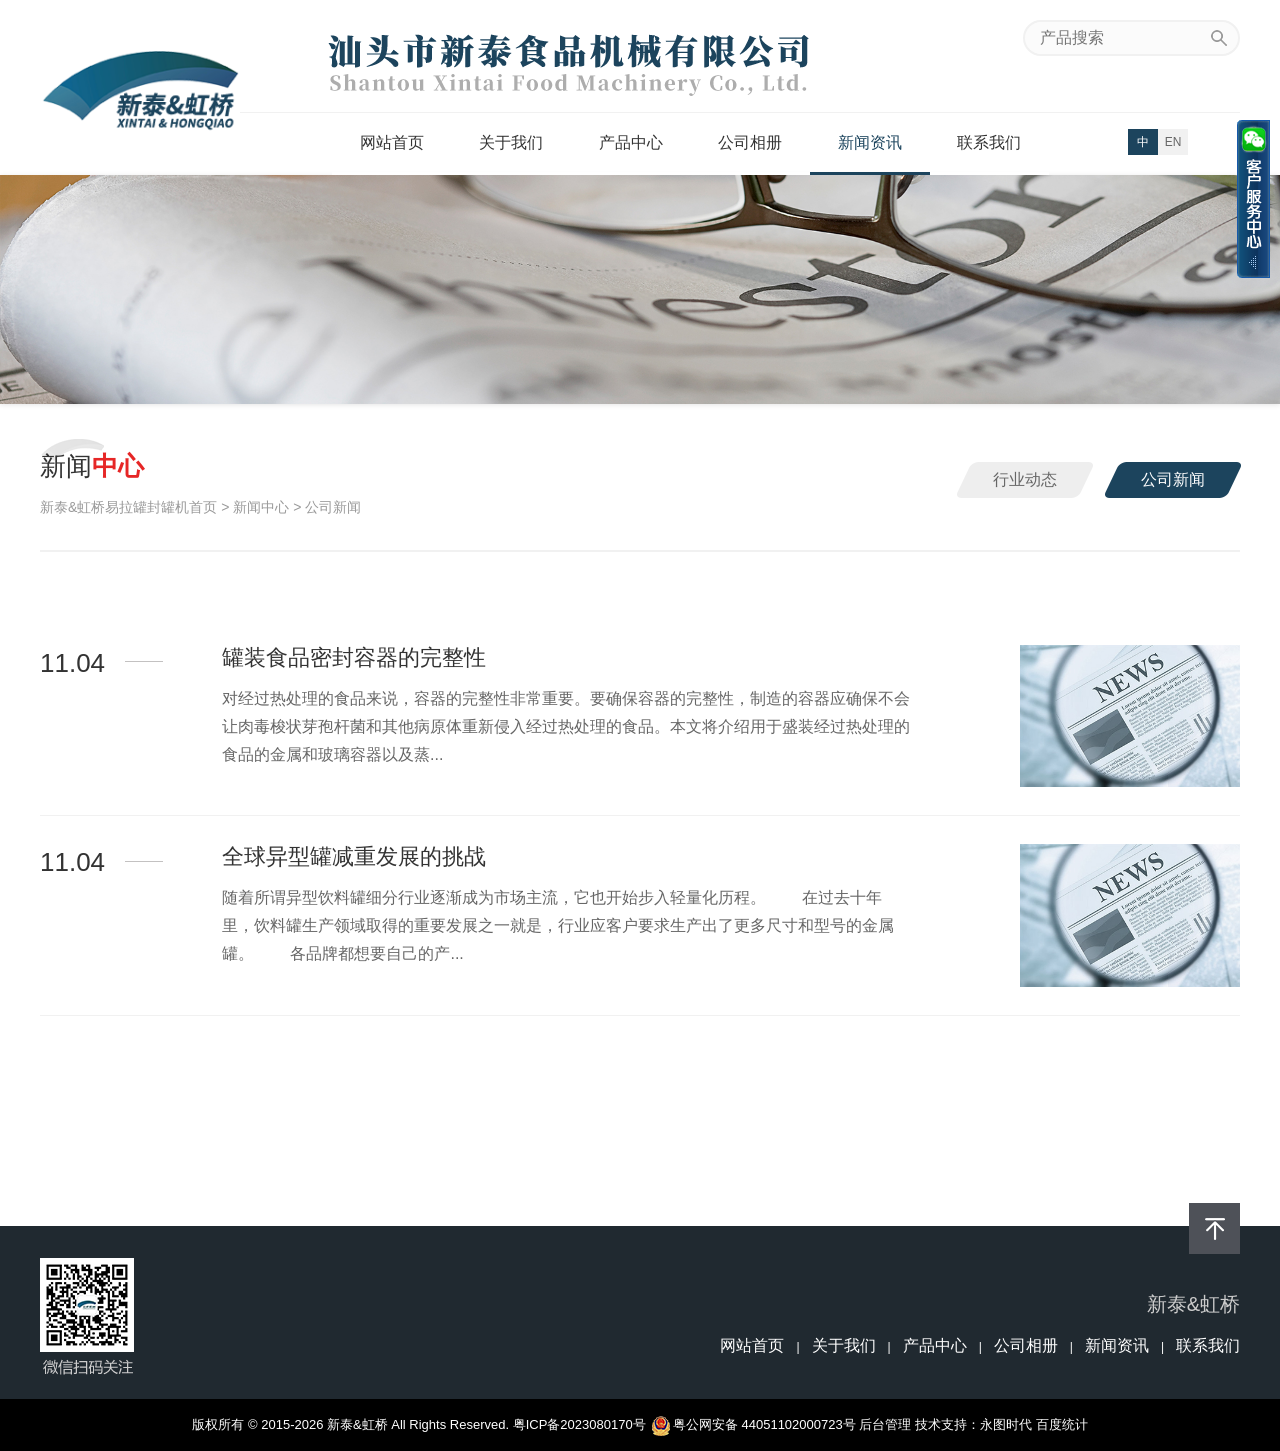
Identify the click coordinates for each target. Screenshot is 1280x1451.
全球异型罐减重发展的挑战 (354, 856)
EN (1173, 142)
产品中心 (631, 142)
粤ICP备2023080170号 (579, 1424)
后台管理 (885, 1424)
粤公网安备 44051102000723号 (754, 1424)
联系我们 (989, 142)
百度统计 (1062, 1424)
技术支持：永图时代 (973, 1424)
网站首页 (392, 142)
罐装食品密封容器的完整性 (354, 657)
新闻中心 (261, 507)
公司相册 (750, 142)
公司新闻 (1173, 479)
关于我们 (511, 142)
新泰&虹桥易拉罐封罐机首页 (128, 507)
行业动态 (1025, 479)
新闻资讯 (870, 142)
